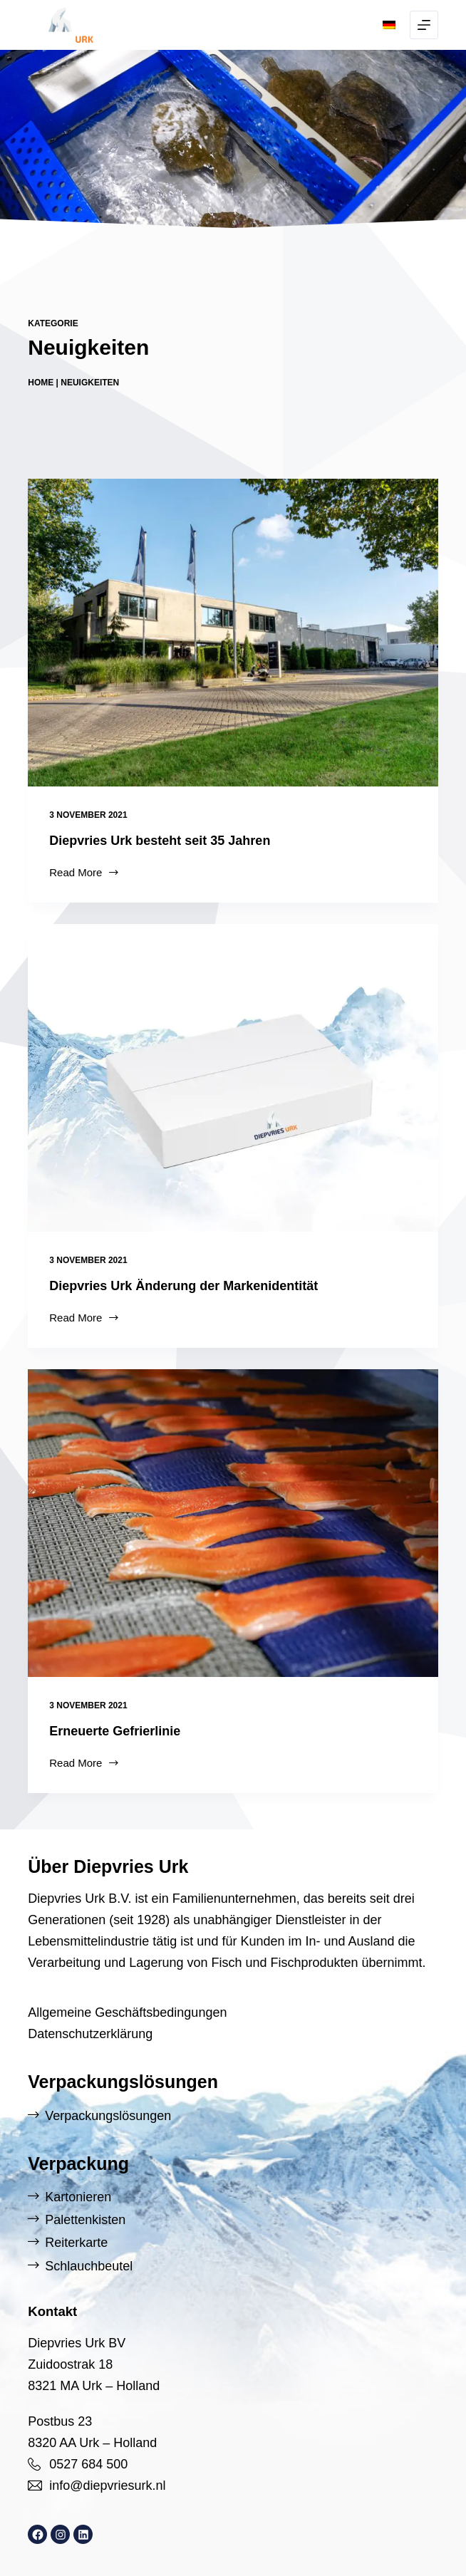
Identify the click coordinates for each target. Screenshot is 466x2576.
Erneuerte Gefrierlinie (114, 1731)
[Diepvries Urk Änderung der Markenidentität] (233, 1078)
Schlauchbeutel (89, 2266)
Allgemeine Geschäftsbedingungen (127, 2012)
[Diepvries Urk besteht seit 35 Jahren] (233, 632)
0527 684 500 (88, 2464)
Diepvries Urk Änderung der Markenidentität (183, 1286)
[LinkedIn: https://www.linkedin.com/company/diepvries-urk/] (83, 2534)
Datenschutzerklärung (90, 2034)
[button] (389, 25)
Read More (84, 873)
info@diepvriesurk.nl (107, 2485)
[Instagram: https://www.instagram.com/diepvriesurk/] (60, 2534)
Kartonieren (78, 2197)
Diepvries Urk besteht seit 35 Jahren (159, 840)
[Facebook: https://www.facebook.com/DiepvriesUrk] (37, 2534)
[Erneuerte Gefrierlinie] (233, 1523)
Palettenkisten (85, 2220)
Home (40, 383)
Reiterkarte (76, 2242)
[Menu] (424, 25)
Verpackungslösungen (108, 2116)
